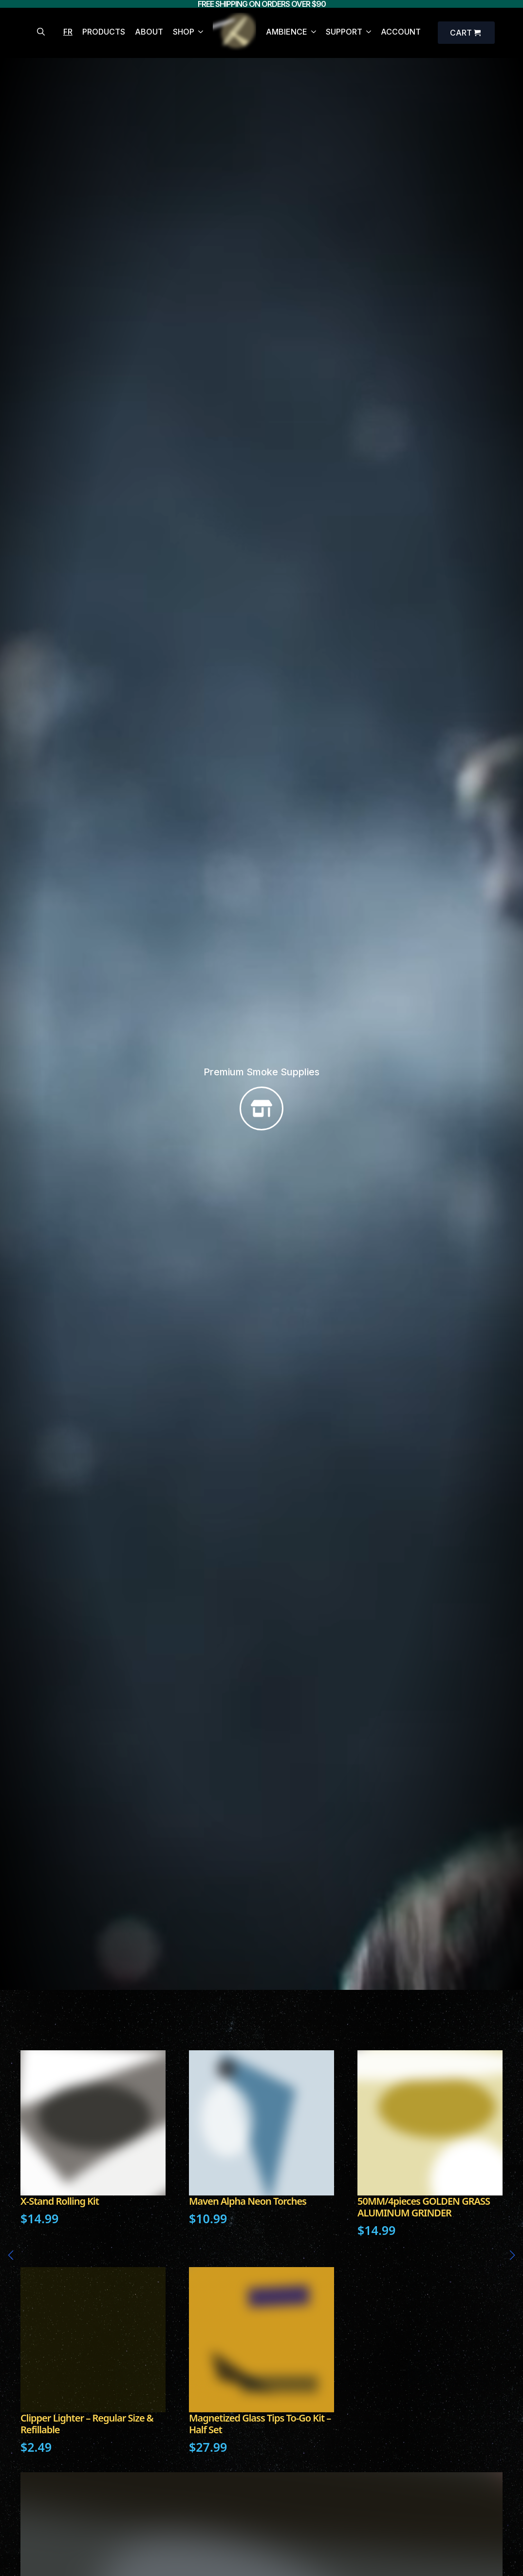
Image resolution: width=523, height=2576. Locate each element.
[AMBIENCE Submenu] (311, 33)
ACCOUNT (401, 32)
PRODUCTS (103, 32)
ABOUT (149, 32)
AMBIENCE (286, 32)
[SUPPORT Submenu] (366, 33)
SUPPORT (344, 32)
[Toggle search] (41, 31)
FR (68, 32)
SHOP (183, 32)
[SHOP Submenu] (198, 33)
